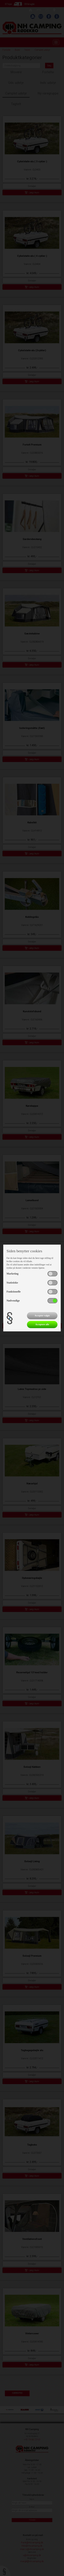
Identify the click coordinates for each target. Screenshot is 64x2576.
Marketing (12, 1273)
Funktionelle (14, 1291)
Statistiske (12, 1282)
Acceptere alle (42, 1324)
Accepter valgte (42, 1315)
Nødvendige (13, 1300)
